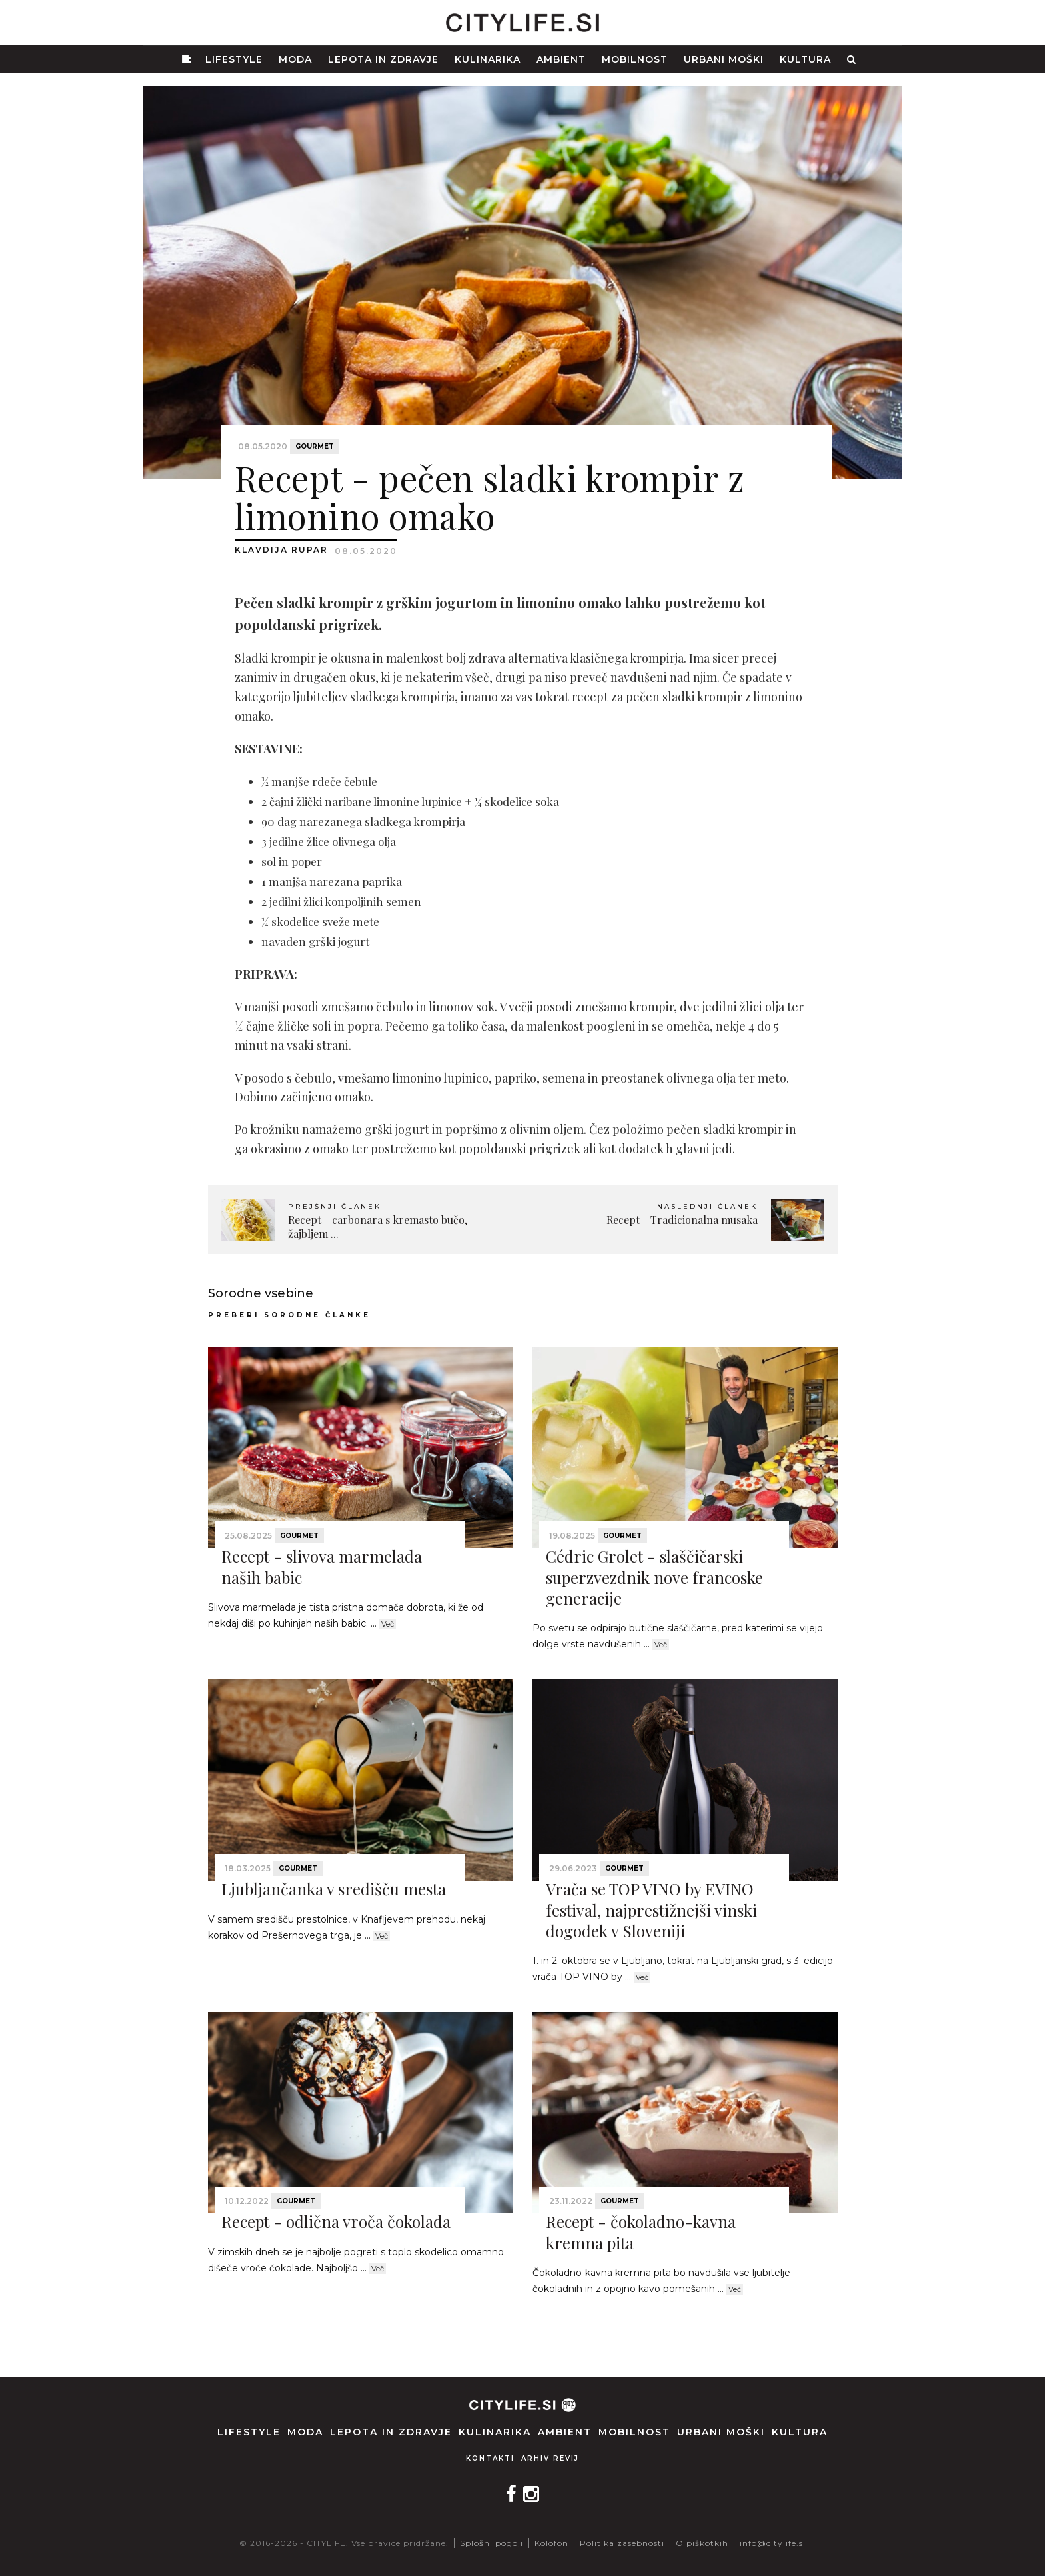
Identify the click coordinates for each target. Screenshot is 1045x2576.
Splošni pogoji (491, 2543)
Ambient (561, 59)
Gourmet (314, 446)
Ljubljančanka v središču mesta (333, 1888)
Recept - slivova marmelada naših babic (321, 1566)
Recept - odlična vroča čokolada (336, 2221)
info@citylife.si (773, 2543)
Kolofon (551, 2543)
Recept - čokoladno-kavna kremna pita (641, 2232)
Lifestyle (234, 59)
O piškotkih (702, 2543)
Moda (295, 59)
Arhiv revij (550, 2458)
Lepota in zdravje (383, 59)
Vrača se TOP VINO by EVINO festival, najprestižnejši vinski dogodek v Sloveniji (651, 1909)
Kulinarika (488, 59)
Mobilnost (635, 59)
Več (387, 1624)
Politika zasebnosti (622, 2543)
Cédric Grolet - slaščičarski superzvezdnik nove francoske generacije (654, 1576)
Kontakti (490, 2458)
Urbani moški (724, 59)
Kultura (805, 59)
